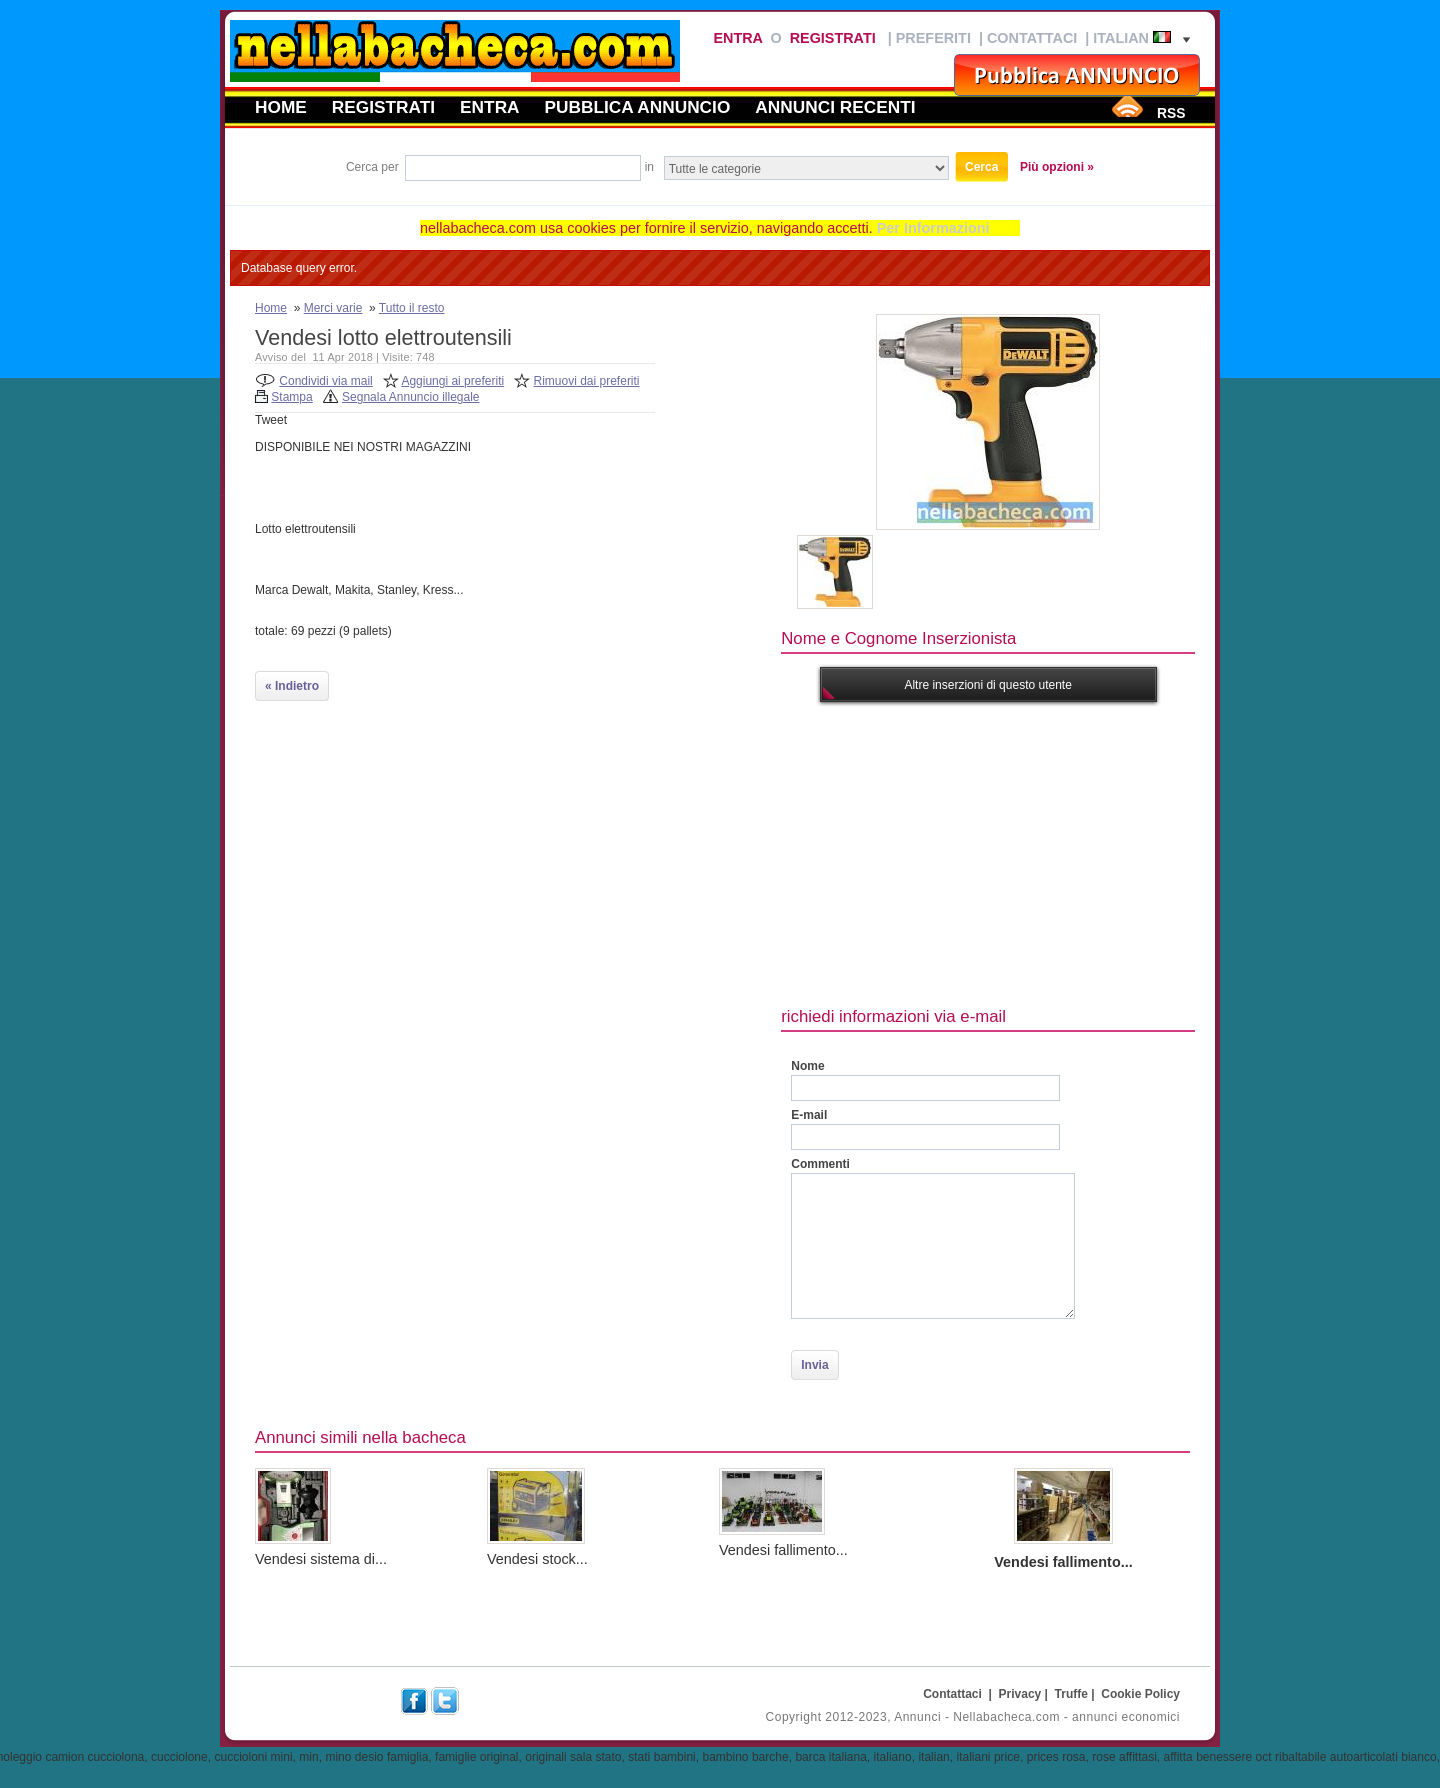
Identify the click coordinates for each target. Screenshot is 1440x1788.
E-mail (809, 1115)
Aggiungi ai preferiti (452, 381)
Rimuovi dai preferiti (587, 381)
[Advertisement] (1110, 852)
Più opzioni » (1057, 167)
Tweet (271, 420)
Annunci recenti (835, 107)
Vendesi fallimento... (783, 1550)
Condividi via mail (325, 381)
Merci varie (333, 308)
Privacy (1020, 1694)
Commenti (820, 1164)
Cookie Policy (1140, 1694)
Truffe (1071, 1694)
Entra (737, 38)
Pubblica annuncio (638, 107)
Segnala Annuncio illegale (410, 397)
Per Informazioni (933, 228)
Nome (807, 1066)
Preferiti (933, 38)
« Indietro (292, 686)
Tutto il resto (412, 308)
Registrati (833, 38)
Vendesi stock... (537, 1559)
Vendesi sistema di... (321, 1559)
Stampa (291, 397)
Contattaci (1032, 38)
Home (281, 107)
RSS (1171, 113)
